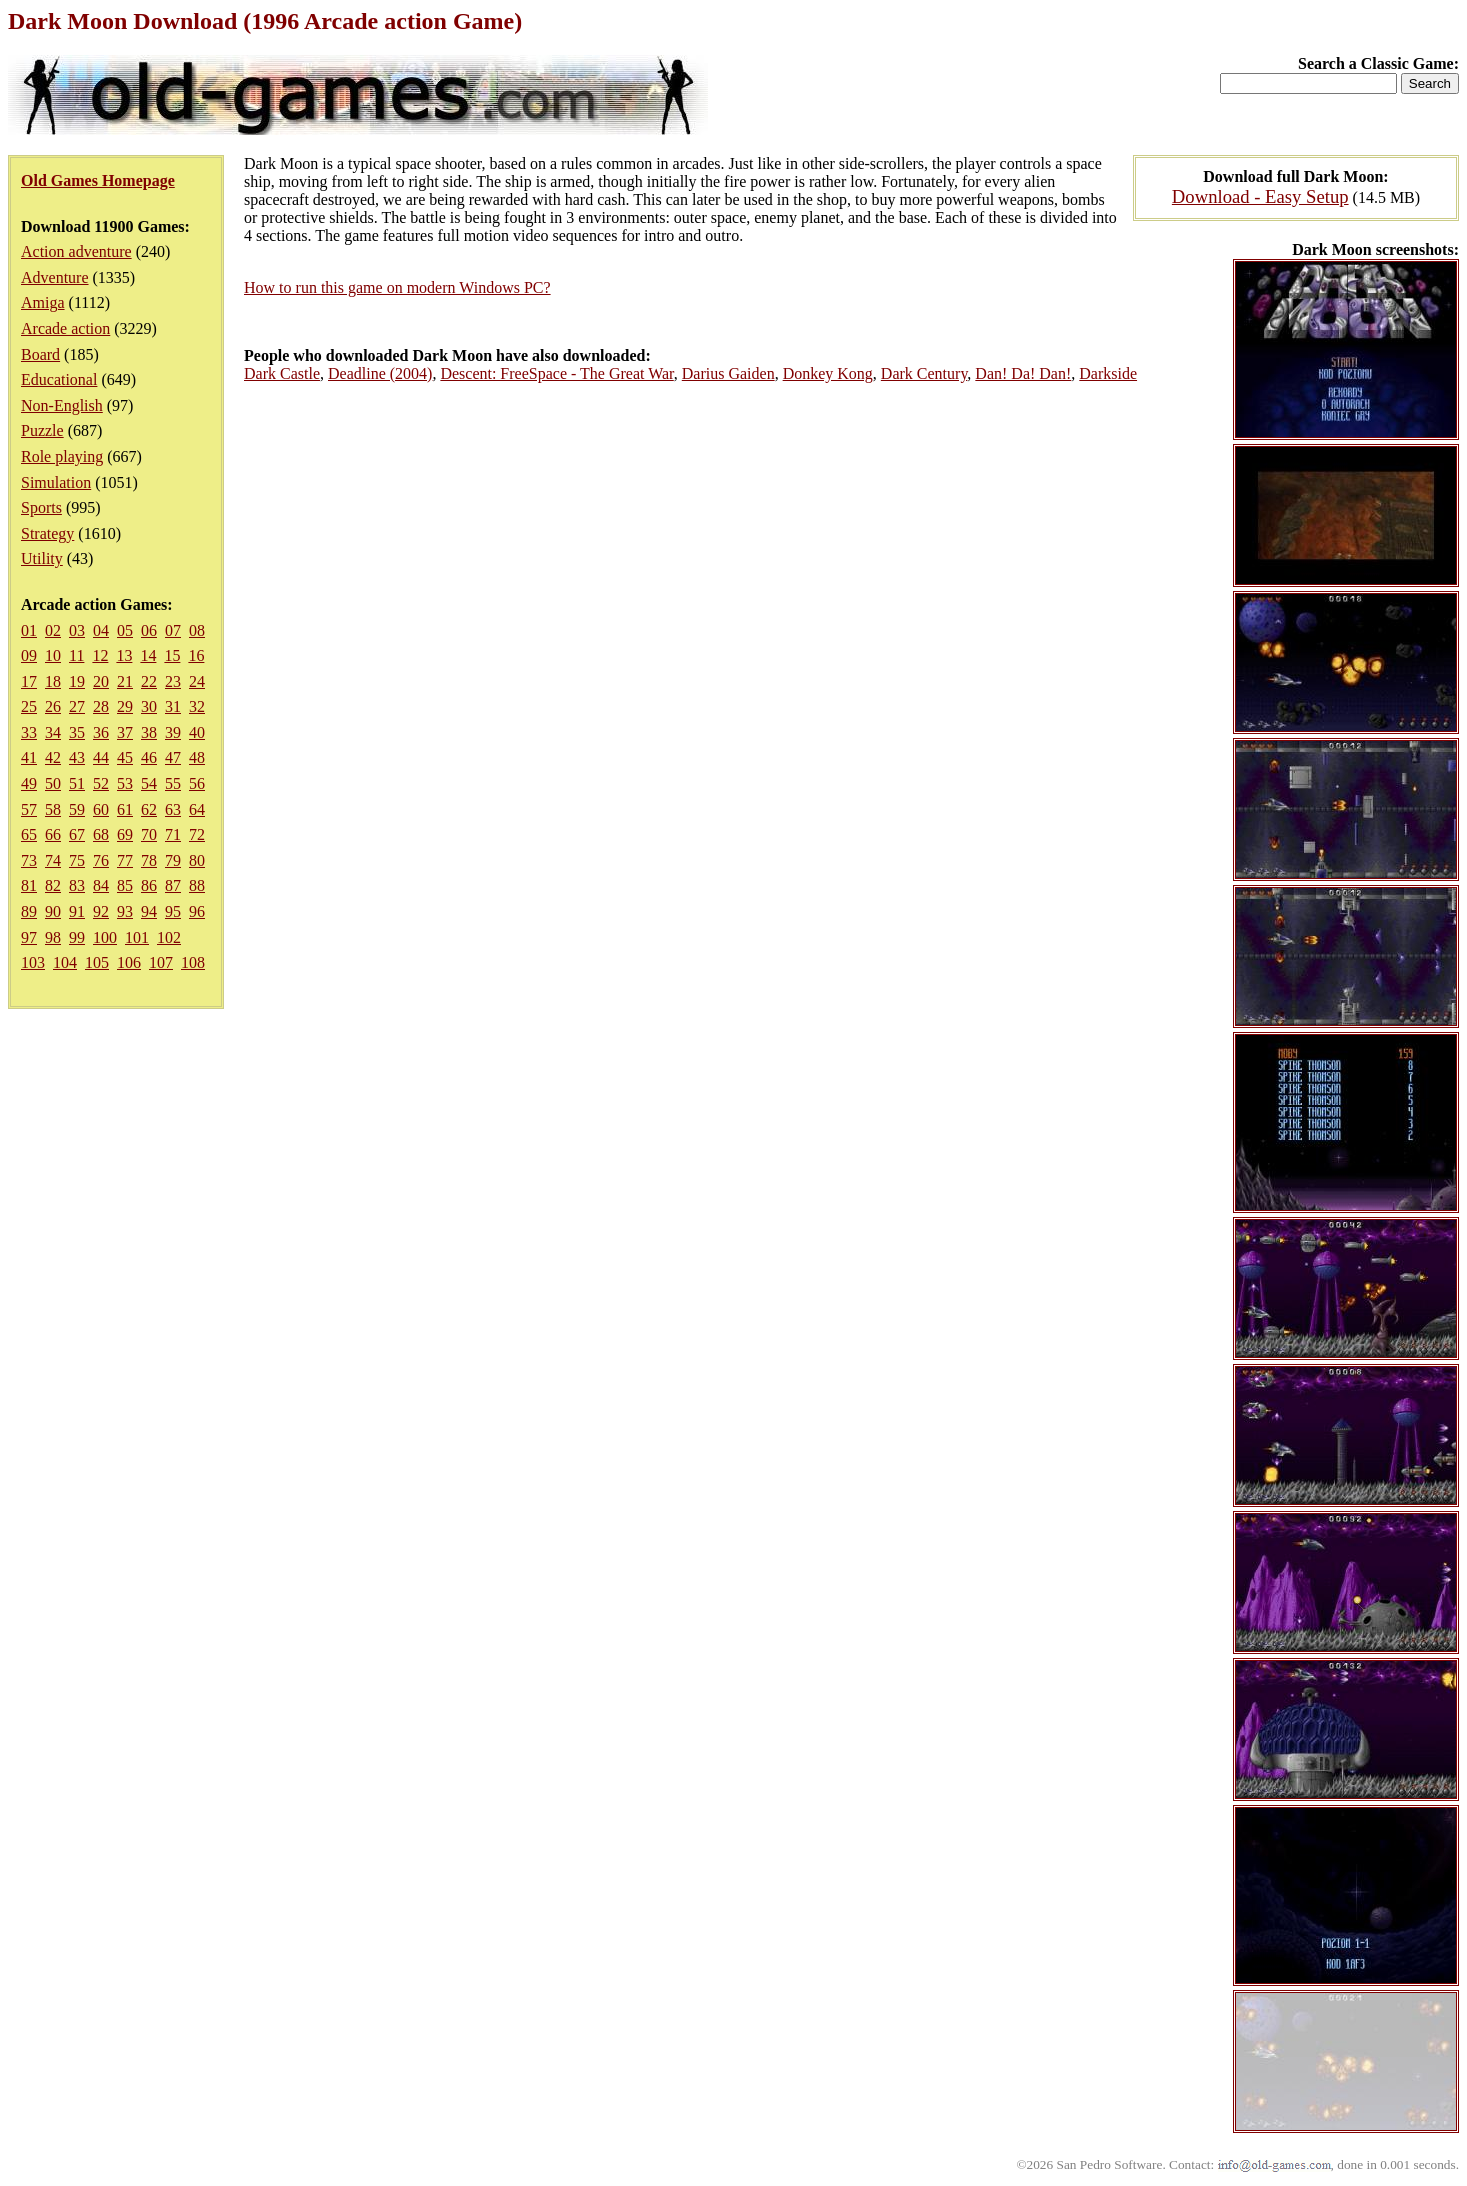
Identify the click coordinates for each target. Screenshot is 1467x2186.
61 (125, 809)
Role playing (62, 456)
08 (197, 630)
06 (149, 630)
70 (149, 834)
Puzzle (42, 430)
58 (53, 809)
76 (101, 860)
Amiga (43, 302)
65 (29, 834)
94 (149, 911)
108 (193, 962)
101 (137, 937)
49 (29, 783)
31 (173, 706)
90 (53, 911)
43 (77, 757)
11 (76, 655)
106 (129, 962)
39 (173, 732)
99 (77, 937)
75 (77, 860)
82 (53, 885)
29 (125, 706)
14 (148, 655)
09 (29, 655)
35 (77, 732)
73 (29, 860)
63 (173, 809)
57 (29, 809)
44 (101, 757)
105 (97, 962)
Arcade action (65, 328)
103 (33, 962)
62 (149, 809)
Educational (59, 379)
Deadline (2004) (380, 373)
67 (77, 834)
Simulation (56, 482)
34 (53, 732)
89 (29, 911)
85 (125, 885)
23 (173, 681)
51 (77, 783)
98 (53, 937)
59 (77, 809)
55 (173, 783)
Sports (41, 507)
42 (53, 757)
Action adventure (76, 251)
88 (197, 885)
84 (101, 885)
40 (197, 732)
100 (105, 937)
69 (125, 834)
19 (77, 681)
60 (101, 809)
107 (161, 962)
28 (101, 706)
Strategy (47, 533)
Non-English (62, 405)
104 (65, 962)
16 (196, 655)
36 (101, 732)
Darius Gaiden (728, 373)
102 (169, 937)
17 (29, 681)
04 (101, 630)
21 (125, 681)
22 (149, 681)
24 (197, 681)
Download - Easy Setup (1260, 196)
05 (125, 630)
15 (172, 655)
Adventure (55, 277)
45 (125, 757)
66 (53, 834)
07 (173, 630)
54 (149, 783)
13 (124, 655)
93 (125, 911)
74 (53, 860)
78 (149, 860)
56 (197, 783)
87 (173, 885)
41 (29, 757)
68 (101, 834)
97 (29, 937)
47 (173, 757)
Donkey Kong (828, 373)
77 (125, 860)
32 (197, 706)
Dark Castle (282, 373)
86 (149, 885)
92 (101, 911)
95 (173, 911)
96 (197, 911)
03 (77, 630)
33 (29, 732)
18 (53, 681)
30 (149, 706)
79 (173, 860)
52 (101, 783)
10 (53, 655)
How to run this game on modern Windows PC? (397, 287)
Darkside (1108, 373)
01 (29, 630)
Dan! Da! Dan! (1023, 373)
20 (101, 681)
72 (197, 834)
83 (77, 885)
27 (77, 706)
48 (197, 757)
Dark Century (924, 373)
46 (149, 757)
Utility (42, 558)
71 (173, 834)
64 (197, 809)
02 (53, 630)
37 (125, 732)
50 (53, 783)
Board (40, 354)
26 (53, 706)
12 (100, 655)
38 (149, 732)
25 (29, 706)
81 (29, 885)
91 (77, 911)
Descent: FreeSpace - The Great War (556, 373)
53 (125, 783)
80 (197, 860)
